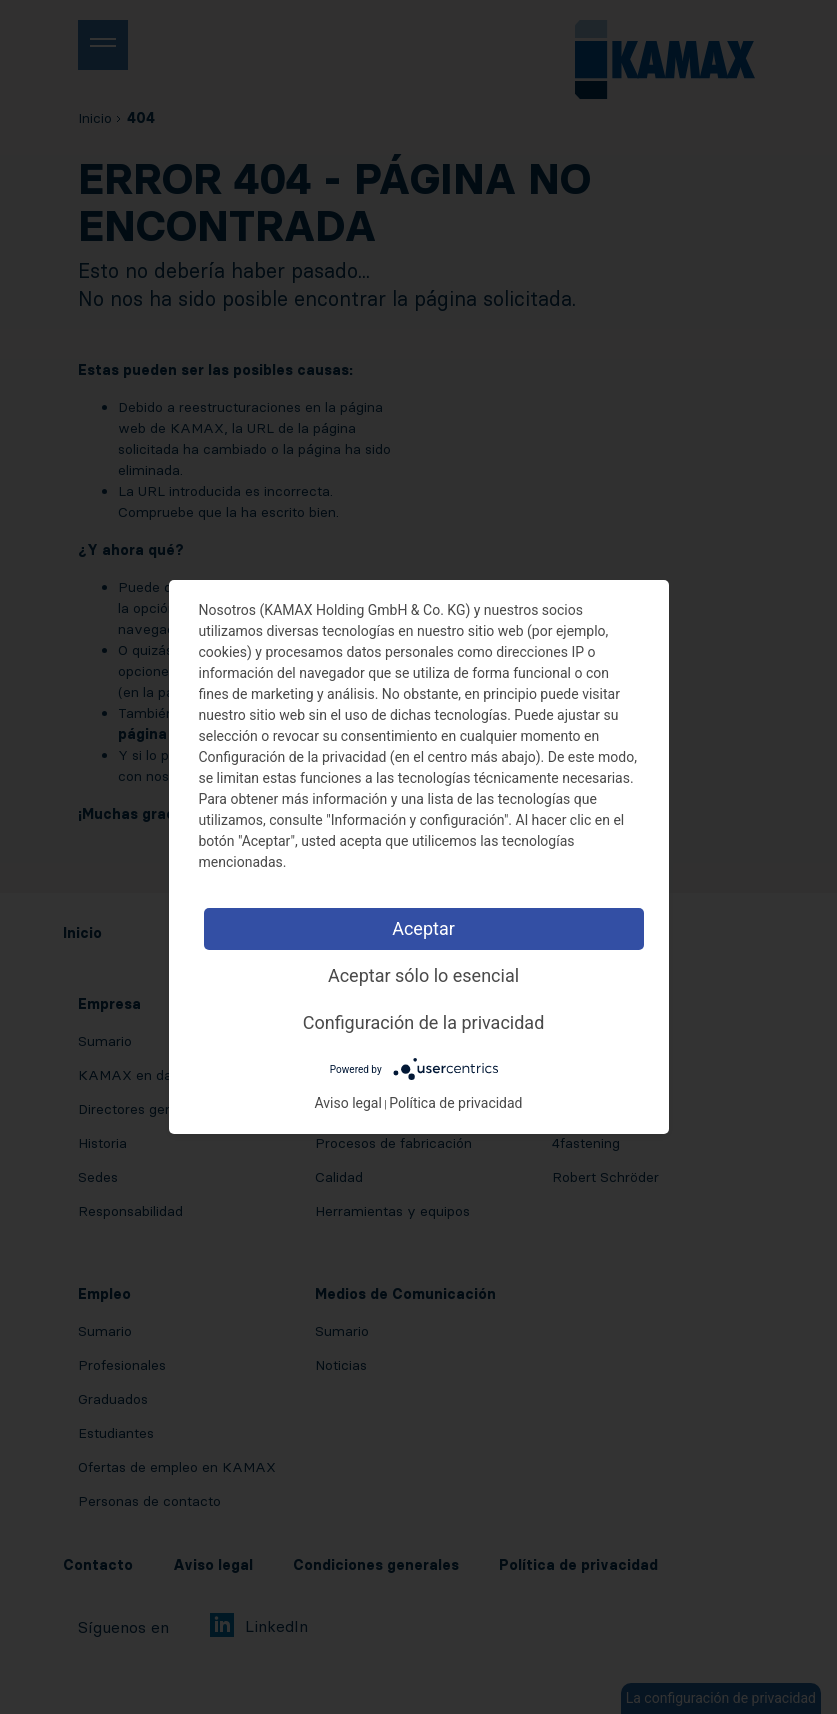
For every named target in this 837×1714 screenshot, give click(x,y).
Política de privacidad (455, 1103)
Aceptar (423, 928)
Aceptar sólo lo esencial (423, 975)
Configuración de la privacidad (424, 1022)
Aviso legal (347, 1103)
